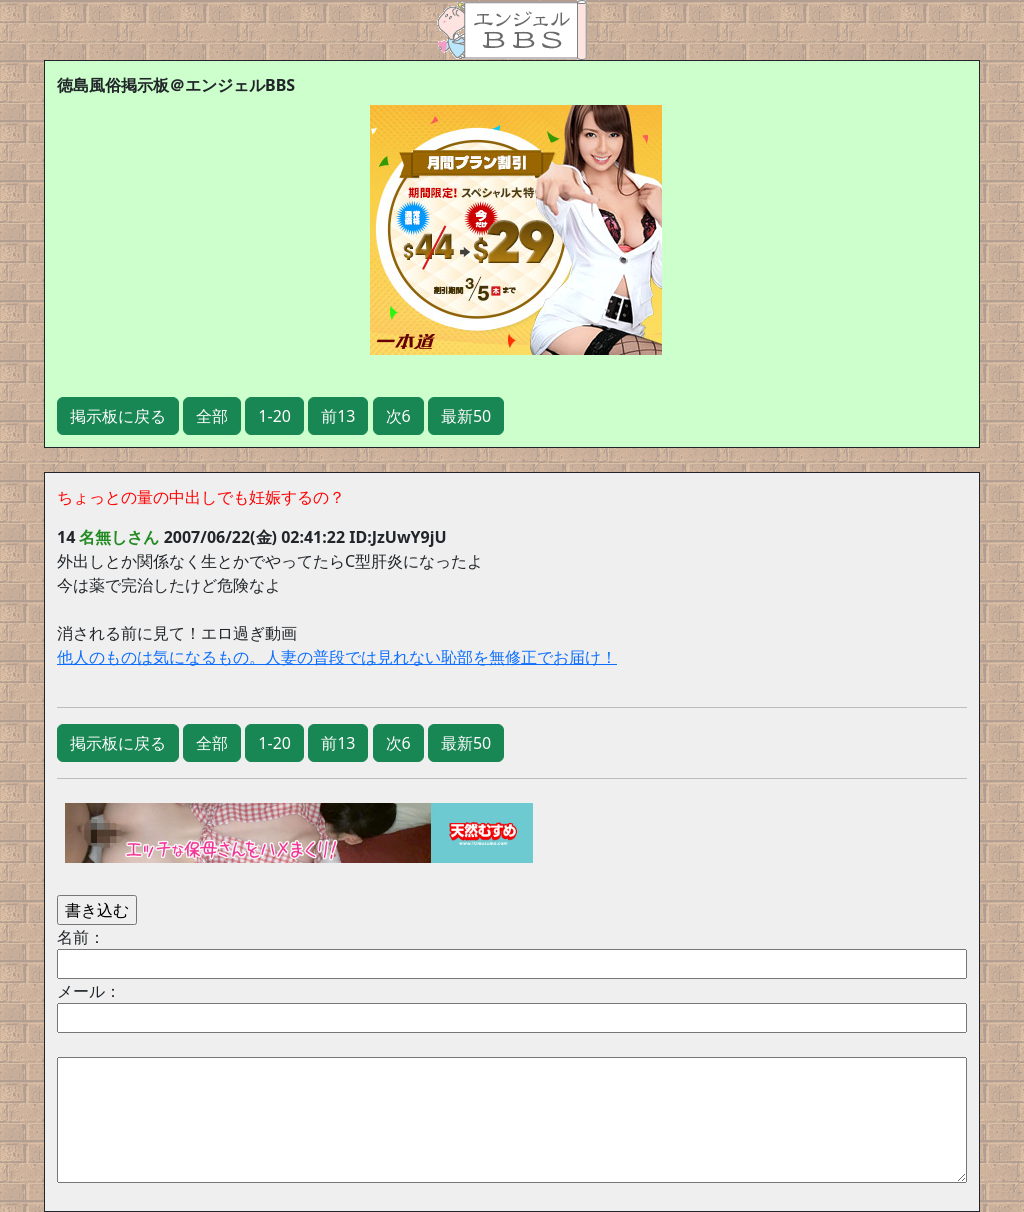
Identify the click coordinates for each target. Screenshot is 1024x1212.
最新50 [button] (466, 416)
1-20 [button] (274, 416)
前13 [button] (338, 416)
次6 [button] (398, 416)
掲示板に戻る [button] (118, 416)
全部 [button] (212, 416)
